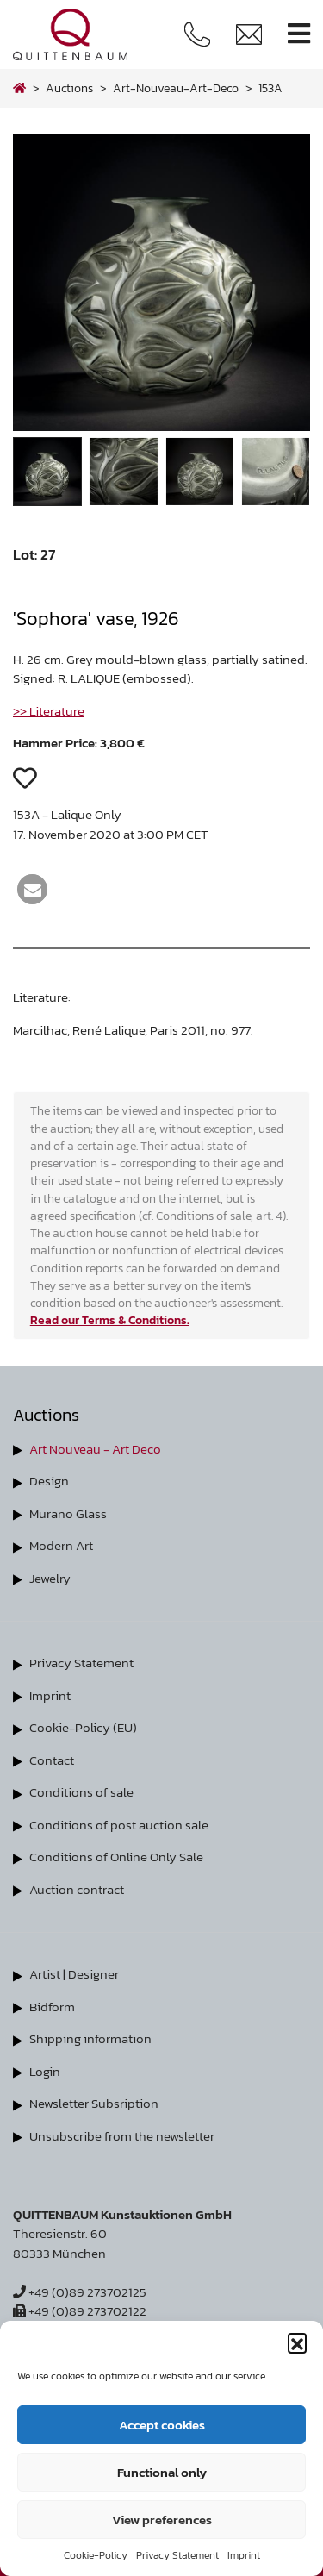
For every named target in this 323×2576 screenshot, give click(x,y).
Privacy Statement (177, 2555)
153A (270, 88)
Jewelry (50, 1578)
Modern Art (61, 1545)
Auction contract (76, 1889)
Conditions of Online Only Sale (116, 1856)
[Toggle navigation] (299, 34)
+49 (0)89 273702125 (79, 2292)
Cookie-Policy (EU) (83, 1727)
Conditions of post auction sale (118, 1825)
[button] (297, 2342)
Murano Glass (68, 1513)
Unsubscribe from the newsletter (121, 2136)
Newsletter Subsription (93, 2103)
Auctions (69, 88)
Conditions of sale (81, 1792)
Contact (51, 1760)
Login (44, 2071)
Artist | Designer (74, 1974)
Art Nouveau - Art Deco (95, 1449)
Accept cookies (162, 2425)
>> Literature (48, 711)
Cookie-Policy (95, 2555)
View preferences (162, 2519)
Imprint (243, 2555)
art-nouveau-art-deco (176, 88)
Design (49, 1481)
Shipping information (90, 2038)
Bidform (52, 2006)
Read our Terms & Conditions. (109, 1320)
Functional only (162, 2472)
